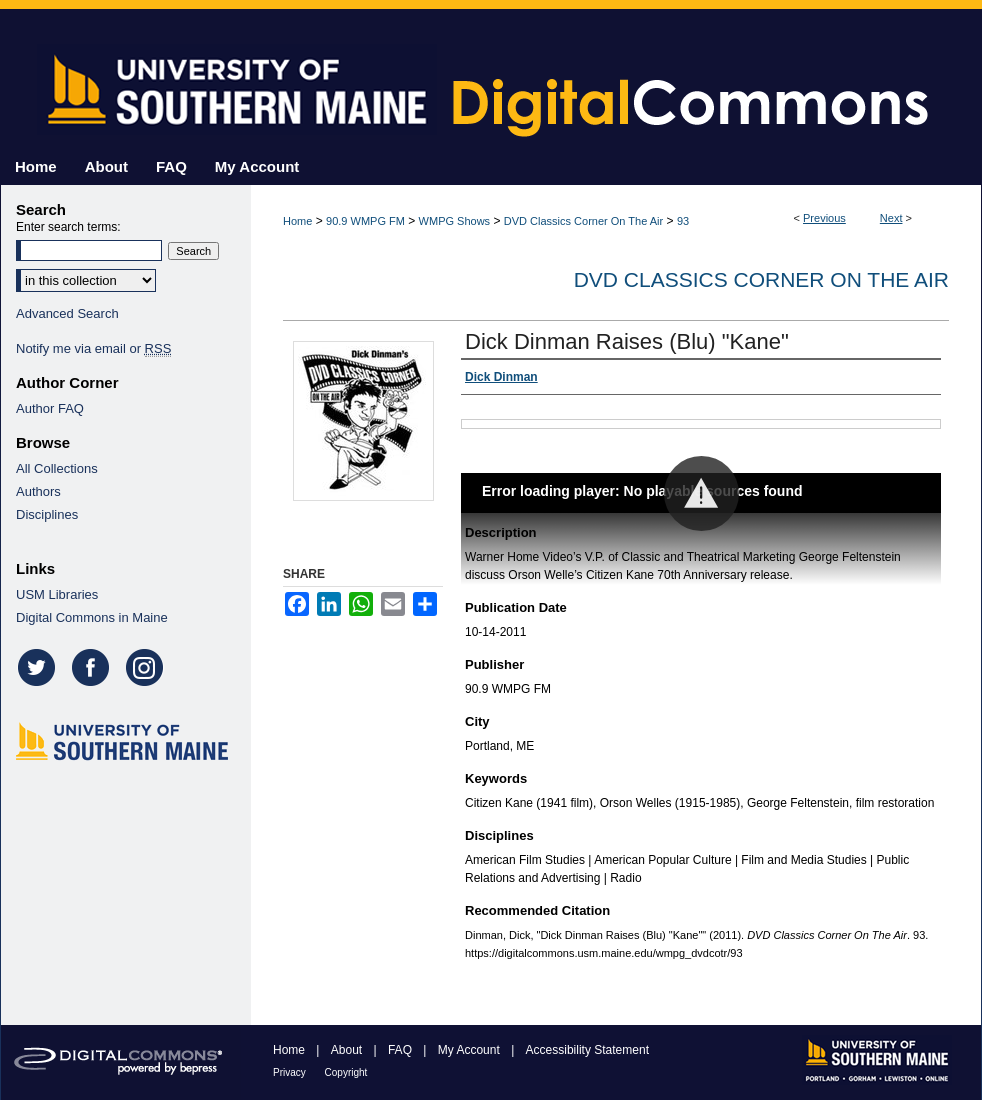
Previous (824, 218)
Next (891, 218)
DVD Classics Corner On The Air (583, 221)
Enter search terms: (68, 227)
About (348, 1050)
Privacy (291, 1072)
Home (297, 221)
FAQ (401, 1050)
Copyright (346, 1072)
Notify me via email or (93, 348)
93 (683, 221)
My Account (470, 1050)
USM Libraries (57, 594)
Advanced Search (67, 313)
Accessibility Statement (587, 1050)
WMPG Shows (455, 221)
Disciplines (47, 514)
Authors (38, 491)
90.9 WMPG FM (365, 221)
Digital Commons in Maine (92, 617)
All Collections (57, 468)
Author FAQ (50, 408)
